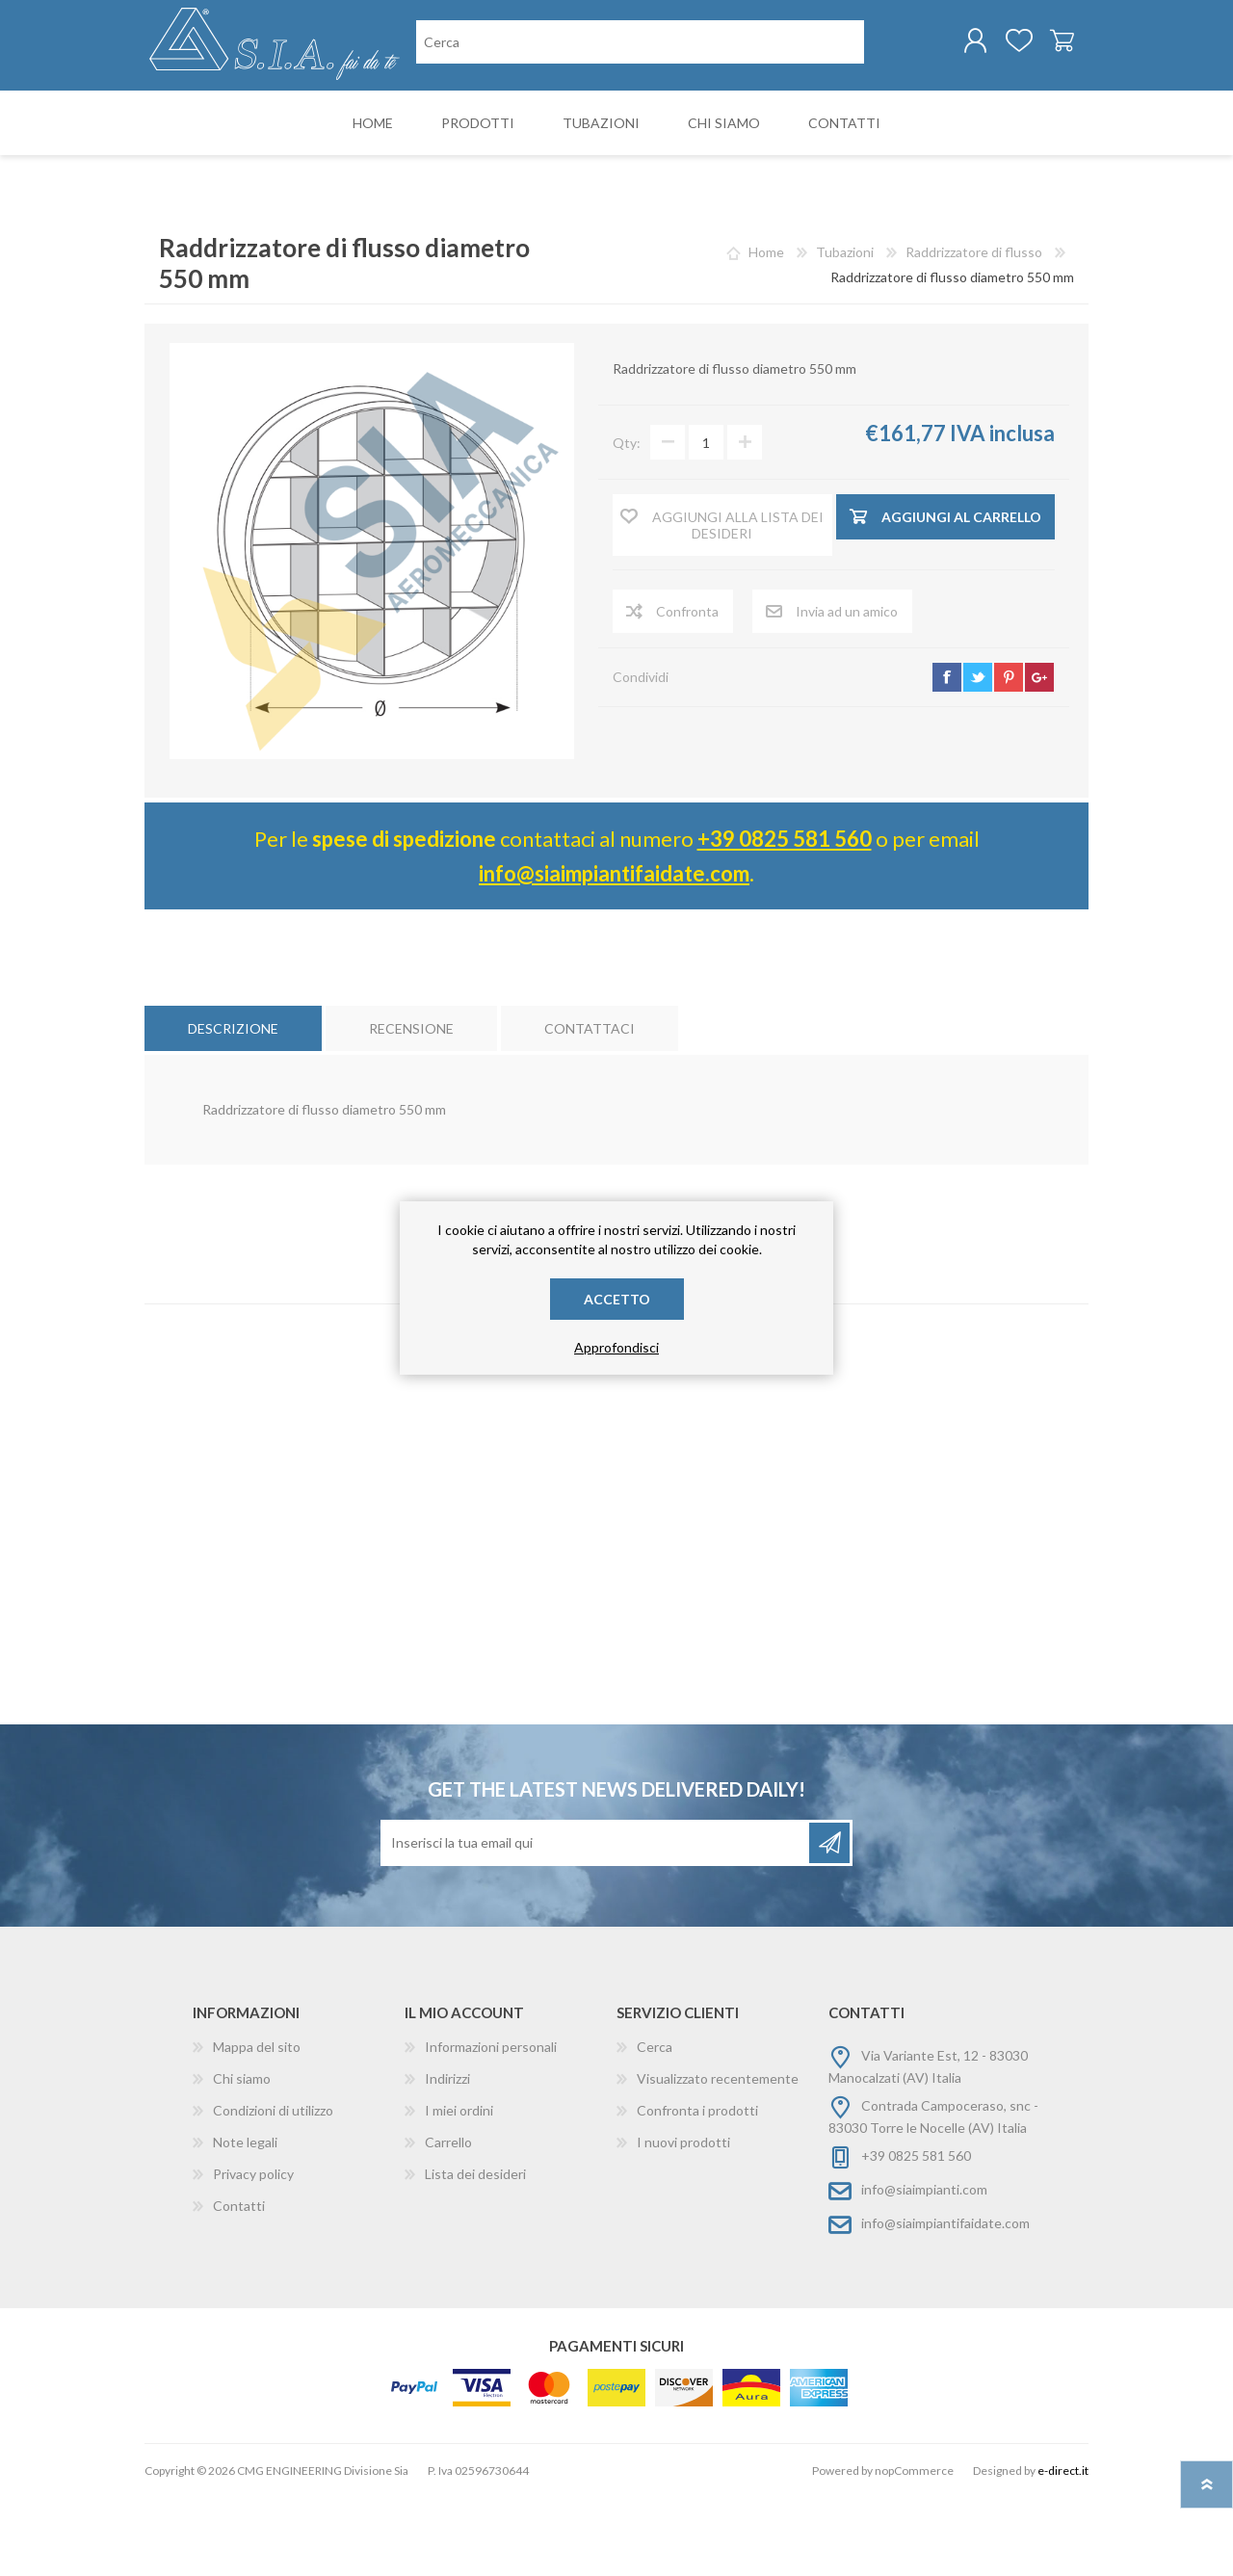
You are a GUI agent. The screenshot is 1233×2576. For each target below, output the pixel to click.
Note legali (245, 2221)
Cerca (654, 2125)
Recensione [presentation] (411, 1107)
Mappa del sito (257, 2125)
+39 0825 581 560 (784, 918)
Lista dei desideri (475, 2253)
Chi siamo (242, 2157)
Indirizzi (447, 2157)
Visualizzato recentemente (718, 2157)
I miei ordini (459, 2189)
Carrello (1042, 47)
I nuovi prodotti (683, 2221)
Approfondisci (616, 1347)
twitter (977, 756)
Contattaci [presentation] (589, 1107)
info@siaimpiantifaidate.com (614, 952)
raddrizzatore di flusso (612, 1424)
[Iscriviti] (596, 1922)
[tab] (233, 1107)
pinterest (1008, 756)
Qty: (627, 521)
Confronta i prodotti (697, 2189)
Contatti (239, 2284)
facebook (946, 756)
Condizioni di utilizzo (273, 2189)
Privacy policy (253, 2253)
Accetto (617, 1299)
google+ (1039, 756)
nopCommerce (914, 2549)
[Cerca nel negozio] (516, 123)
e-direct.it (1063, 2549)
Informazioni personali (491, 2125)
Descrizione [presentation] (233, 1107)
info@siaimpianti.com (924, 2268)
